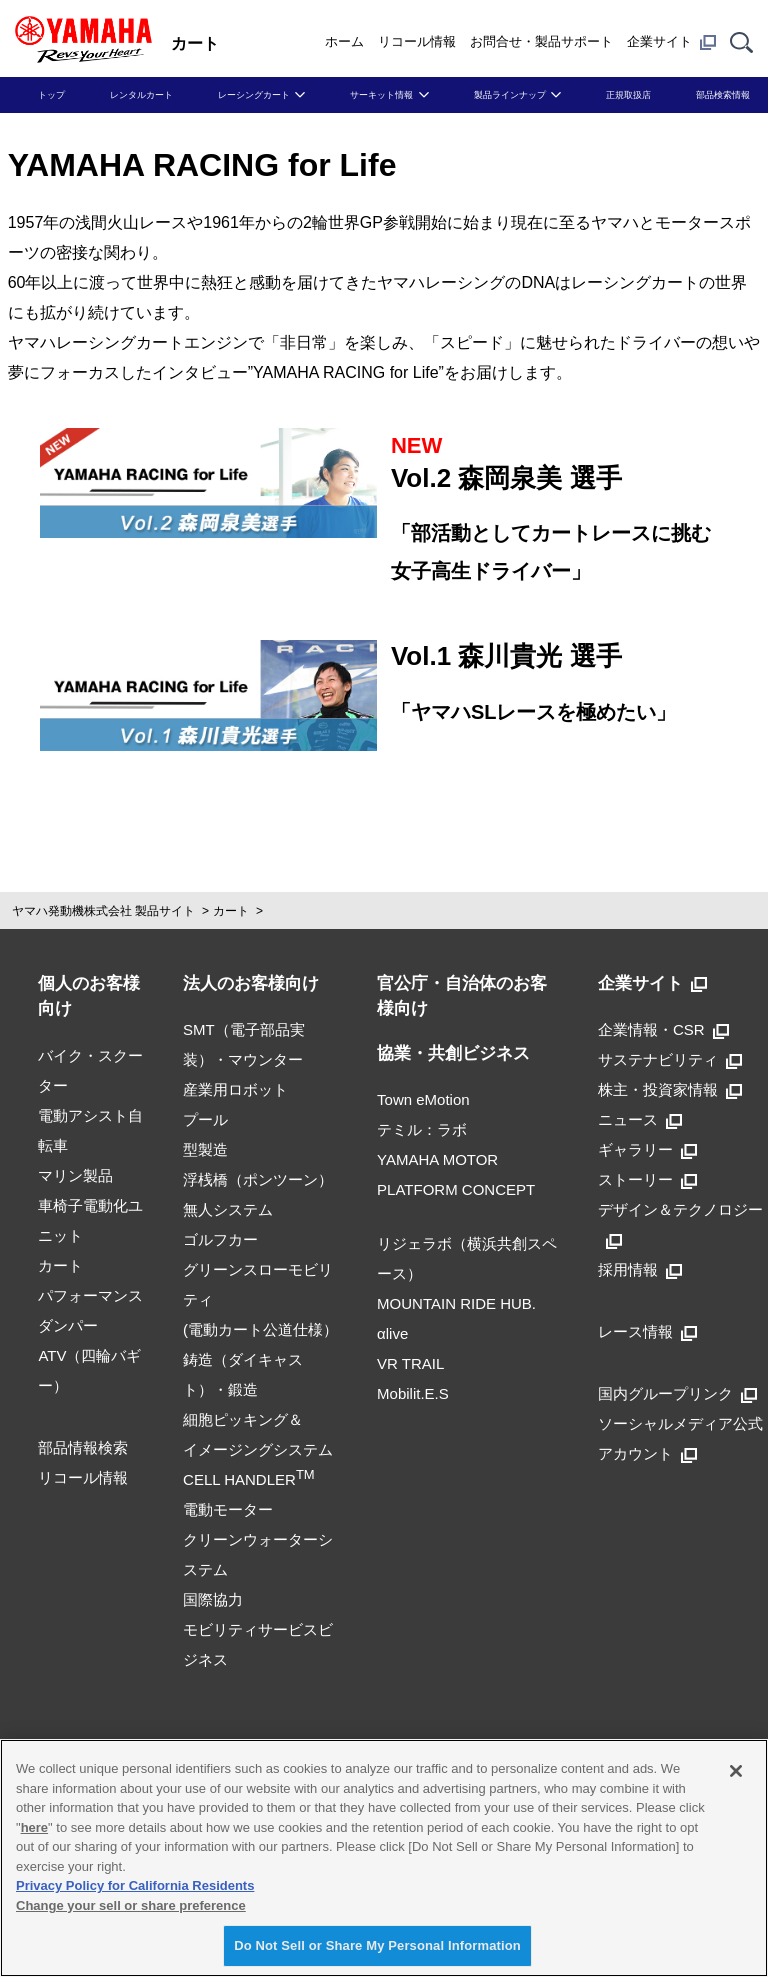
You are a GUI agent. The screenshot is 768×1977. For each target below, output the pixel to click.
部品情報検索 (83, 1447)
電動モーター (228, 1509)
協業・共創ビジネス (453, 1053)
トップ (51, 95)
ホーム (344, 41)
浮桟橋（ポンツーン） (258, 1179)
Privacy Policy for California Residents (135, 1885)
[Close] (736, 1771)
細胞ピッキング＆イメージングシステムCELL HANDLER (258, 1449)
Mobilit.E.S (413, 1393)
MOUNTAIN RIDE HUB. (456, 1303)
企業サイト (671, 42)
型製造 (205, 1149)
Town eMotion (423, 1099)
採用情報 (640, 1269)
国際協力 (213, 1599)
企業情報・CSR (663, 1029)
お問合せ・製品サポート (541, 41)
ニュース (640, 1119)
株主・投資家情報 (670, 1089)
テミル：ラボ (422, 1129)
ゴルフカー (220, 1239)
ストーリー (647, 1179)
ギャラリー (647, 1149)
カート (231, 911)
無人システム (228, 1209)
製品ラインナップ (510, 95)
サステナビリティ (670, 1059)
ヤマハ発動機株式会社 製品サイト (103, 911)
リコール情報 (417, 41)
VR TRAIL (410, 1363)
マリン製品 (75, 1175)
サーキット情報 (381, 95)
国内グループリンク (677, 1393)
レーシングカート (254, 95)
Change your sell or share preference (131, 1905)
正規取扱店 (628, 95)
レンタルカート (141, 95)
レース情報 (647, 1331)
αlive (392, 1333)
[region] (384, 1858)
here (34, 1827)
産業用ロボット (235, 1089)
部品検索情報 (723, 95)
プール (205, 1119)
